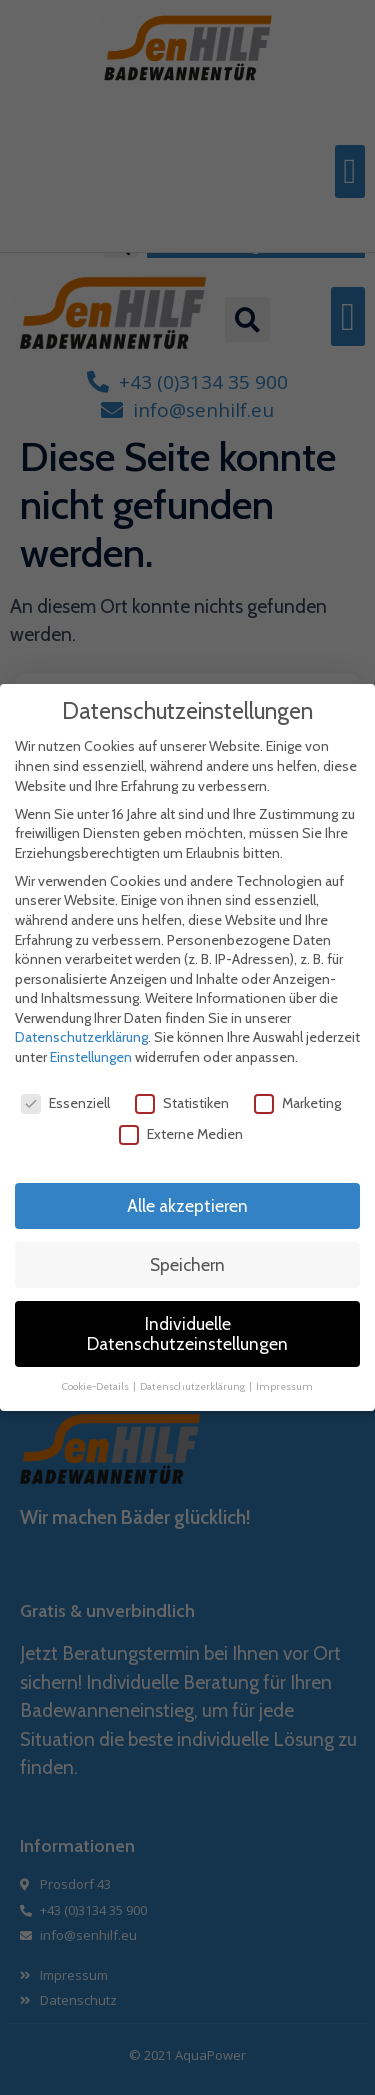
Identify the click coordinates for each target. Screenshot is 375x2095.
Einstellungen (91, 1057)
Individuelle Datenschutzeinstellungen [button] (187, 1333)
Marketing (297, 1102)
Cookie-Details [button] (96, 1385)
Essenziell (65, 1102)
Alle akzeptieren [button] (187, 1205)
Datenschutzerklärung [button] (193, 1385)
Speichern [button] (187, 1264)
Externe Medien (181, 1134)
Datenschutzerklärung (81, 1037)
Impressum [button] (284, 1385)
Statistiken (182, 1102)
